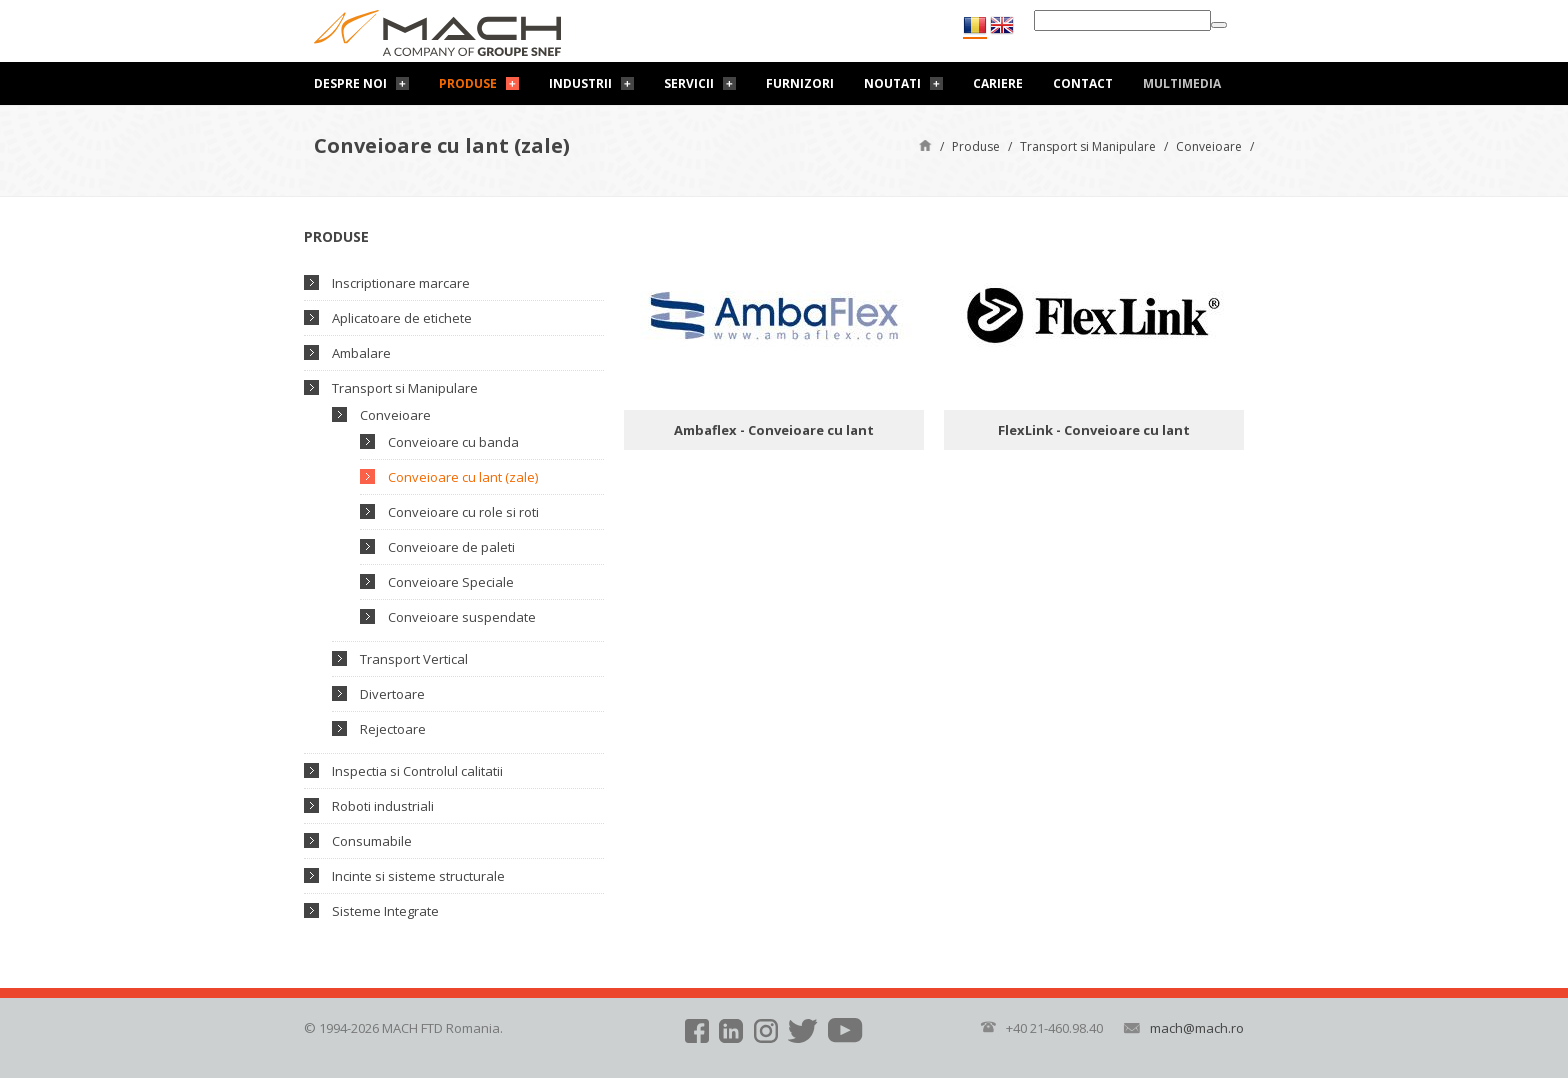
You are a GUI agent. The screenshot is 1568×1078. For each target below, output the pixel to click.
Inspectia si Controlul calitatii (417, 771)
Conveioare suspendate (462, 617)
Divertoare (392, 694)
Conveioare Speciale (451, 582)
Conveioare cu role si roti (463, 512)
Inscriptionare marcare (401, 283)
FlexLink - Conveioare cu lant (1094, 430)
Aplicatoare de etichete (402, 318)
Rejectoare (393, 729)
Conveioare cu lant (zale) (463, 477)
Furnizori (800, 83)
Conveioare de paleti (451, 547)
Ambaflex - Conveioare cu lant (774, 430)
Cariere (998, 83)
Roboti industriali (383, 806)
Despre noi (350, 83)
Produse (468, 83)
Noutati (892, 83)
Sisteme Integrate (385, 911)
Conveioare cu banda (453, 442)
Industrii (580, 83)
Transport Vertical (414, 659)
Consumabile (372, 841)
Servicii (689, 83)
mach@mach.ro (1197, 1028)
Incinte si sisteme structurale (418, 876)
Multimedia (1182, 83)
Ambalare (361, 353)
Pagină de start (925, 144)
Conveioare (1209, 146)
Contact (1083, 83)
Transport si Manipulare (1088, 146)
